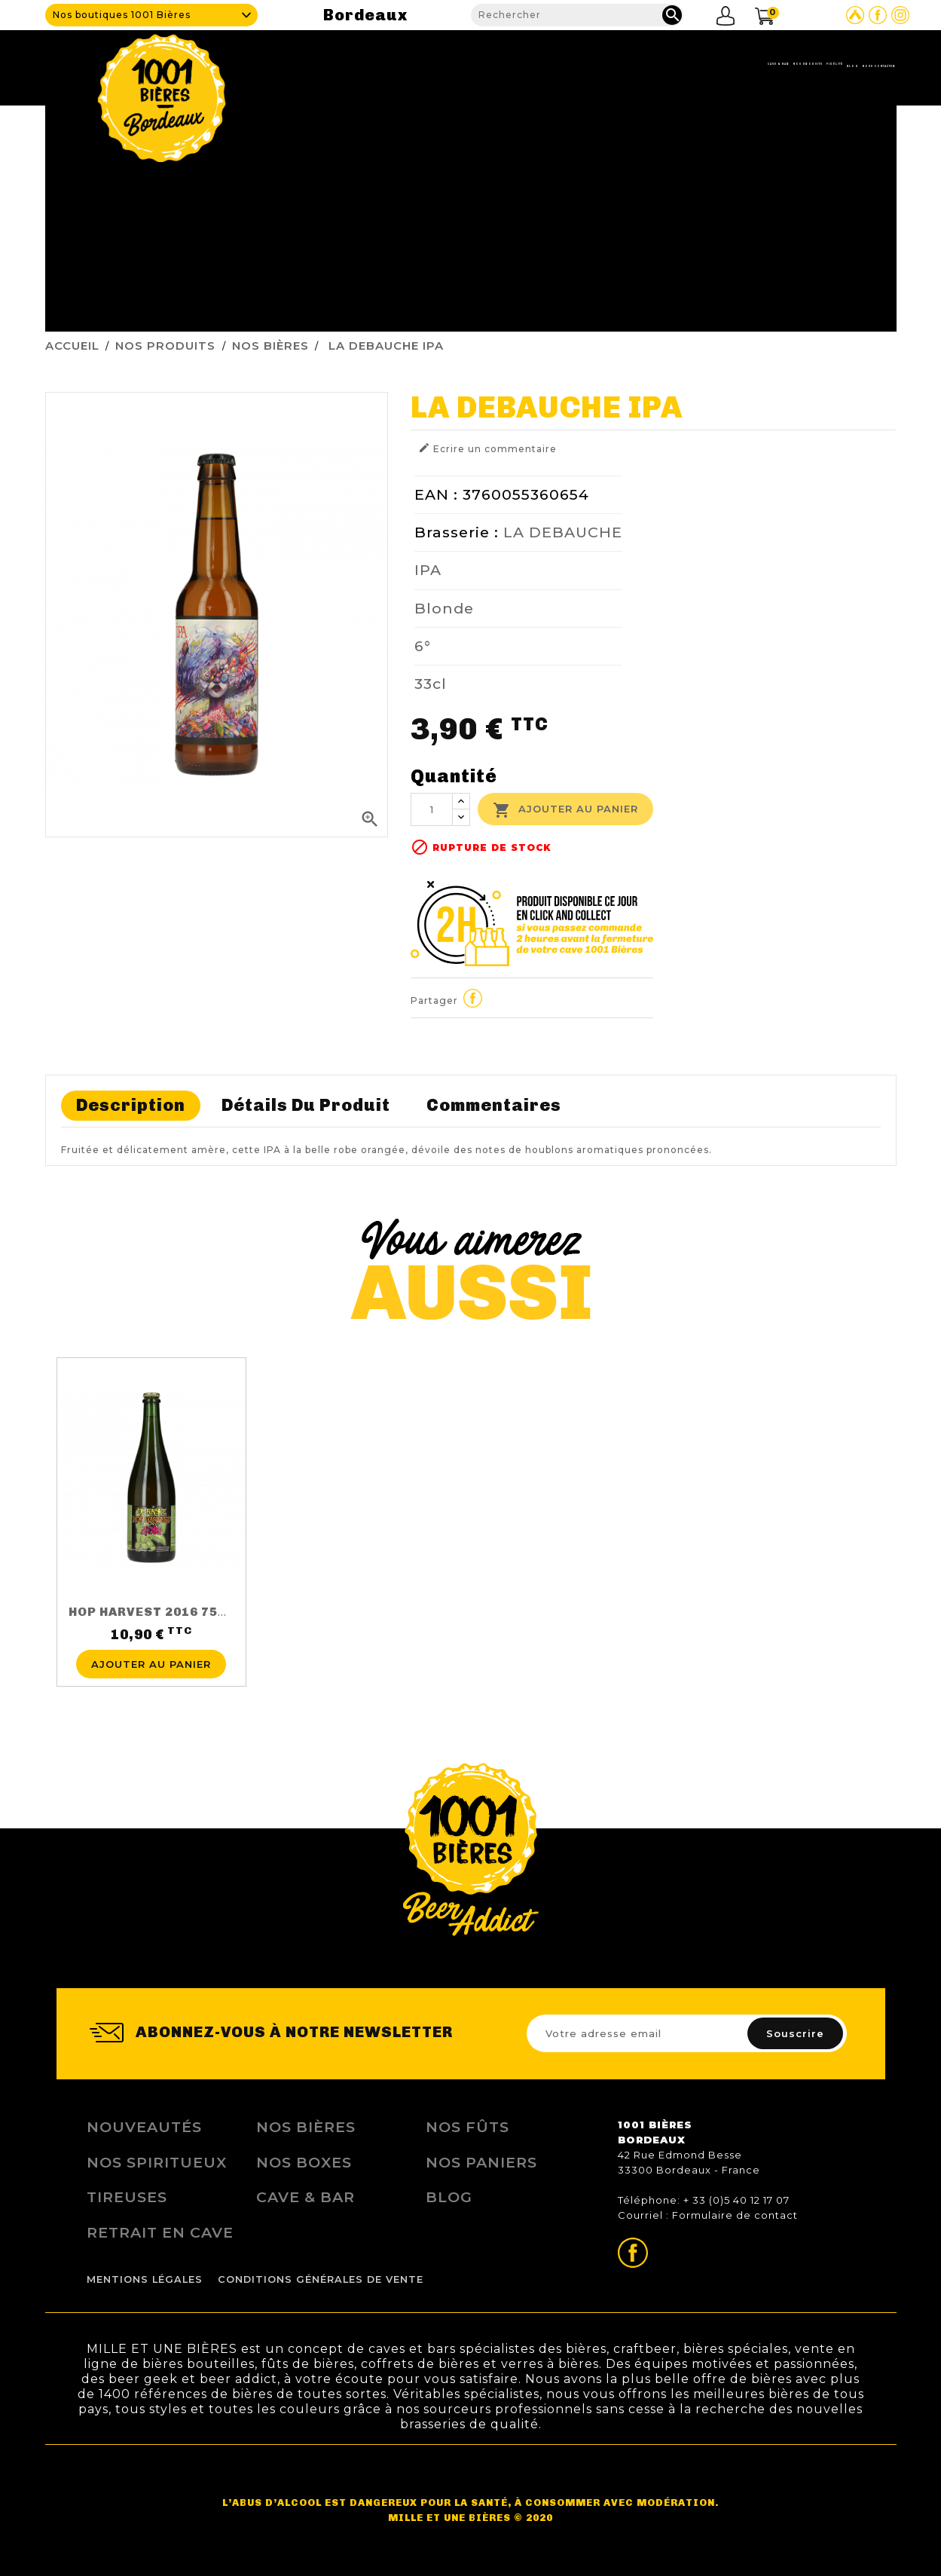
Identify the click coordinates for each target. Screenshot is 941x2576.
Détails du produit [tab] (306, 1105)
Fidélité (694, 63)
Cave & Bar (509, 63)
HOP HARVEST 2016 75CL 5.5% (169, 1612)
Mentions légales (145, 2279)
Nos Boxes (304, 2162)
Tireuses (127, 2197)
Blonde (444, 608)
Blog (756, 63)
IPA (427, 570)
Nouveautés (144, 2127)
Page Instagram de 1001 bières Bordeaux (900, 15)
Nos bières (306, 2127)
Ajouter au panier (565, 810)
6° (422, 646)
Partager (472, 998)
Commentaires (493, 1105)
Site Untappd (855, 15)
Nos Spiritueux (157, 2162)
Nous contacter (844, 63)
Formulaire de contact (735, 2215)
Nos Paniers (481, 2162)
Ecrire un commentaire (487, 448)
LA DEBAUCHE (562, 532)
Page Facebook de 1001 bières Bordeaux (878, 15)
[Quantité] (432, 809)
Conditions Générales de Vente (320, 2279)
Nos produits (605, 63)
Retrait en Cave (160, 2232)
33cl (430, 684)
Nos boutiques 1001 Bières (122, 14)
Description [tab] (130, 1105)
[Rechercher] (577, 15)
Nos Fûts (467, 2127)
